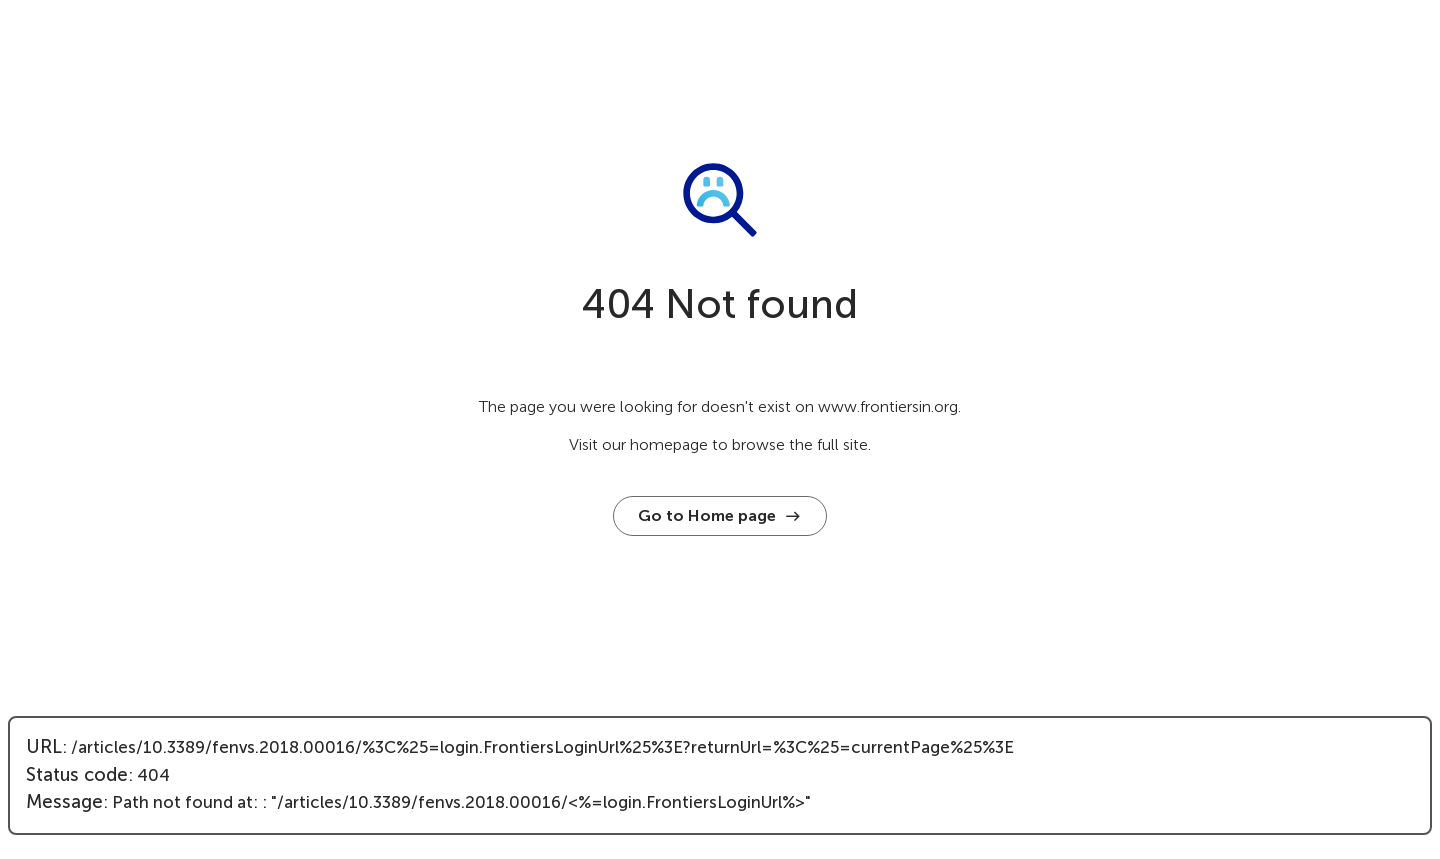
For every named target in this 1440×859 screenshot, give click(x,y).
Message (64, 802)
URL (44, 747)
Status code (77, 775)
